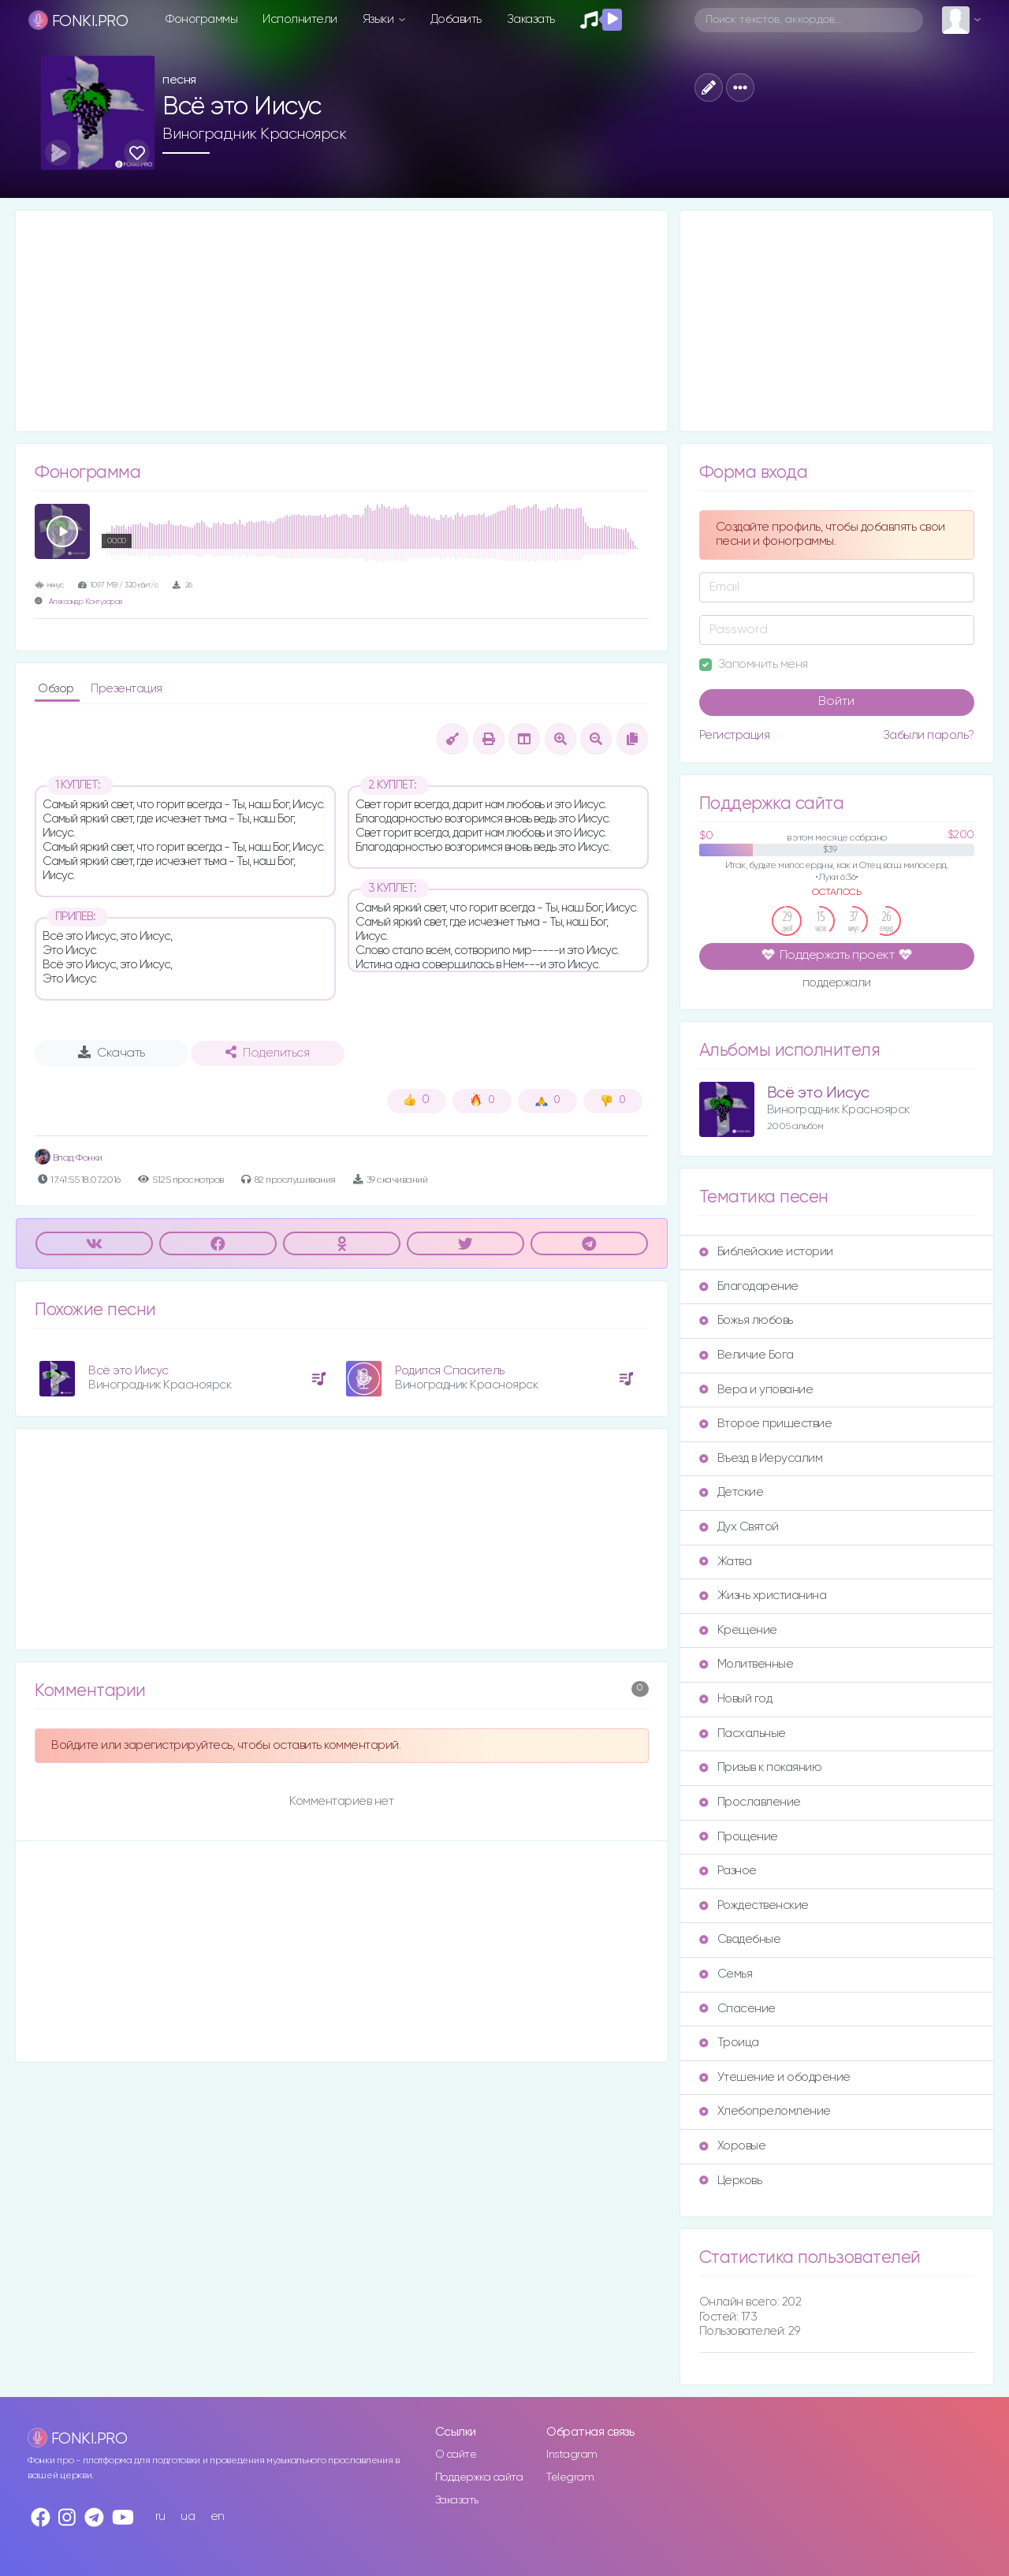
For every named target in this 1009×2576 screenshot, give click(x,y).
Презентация (126, 689)
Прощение (738, 1837)
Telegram (570, 2477)
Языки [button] (380, 19)
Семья (726, 1974)
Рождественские (754, 1905)
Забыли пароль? (928, 735)
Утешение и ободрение (775, 2077)
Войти (836, 701)
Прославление (750, 1802)
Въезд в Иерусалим (761, 1458)
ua (188, 2516)
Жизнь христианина (763, 1595)
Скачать (111, 1053)
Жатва (725, 1562)
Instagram (572, 2454)
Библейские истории (766, 1252)
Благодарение (749, 1286)
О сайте (456, 2454)
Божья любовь (746, 1320)
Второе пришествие (765, 1424)
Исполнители (299, 19)
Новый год (736, 1699)
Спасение (737, 2009)
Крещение (738, 1630)
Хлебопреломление (765, 2111)
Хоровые (732, 2146)
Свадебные (740, 1939)
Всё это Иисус (128, 1371)
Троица (729, 2042)
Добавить (456, 19)
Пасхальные (742, 1733)
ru (160, 2516)
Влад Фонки (68, 1158)
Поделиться (267, 1053)
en (217, 2516)
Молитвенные (746, 1664)
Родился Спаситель (449, 1371)
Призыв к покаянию (760, 1767)
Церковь (730, 2180)
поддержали (836, 984)
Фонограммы (201, 19)
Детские (731, 1492)
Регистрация (734, 735)
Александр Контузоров (85, 602)
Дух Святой (739, 1527)
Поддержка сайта (479, 2477)
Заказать (531, 19)
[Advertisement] (342, 321)
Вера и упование (756, 1390)
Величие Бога (746, 1355)
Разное (728, 1871)
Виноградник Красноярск (254, 134)
